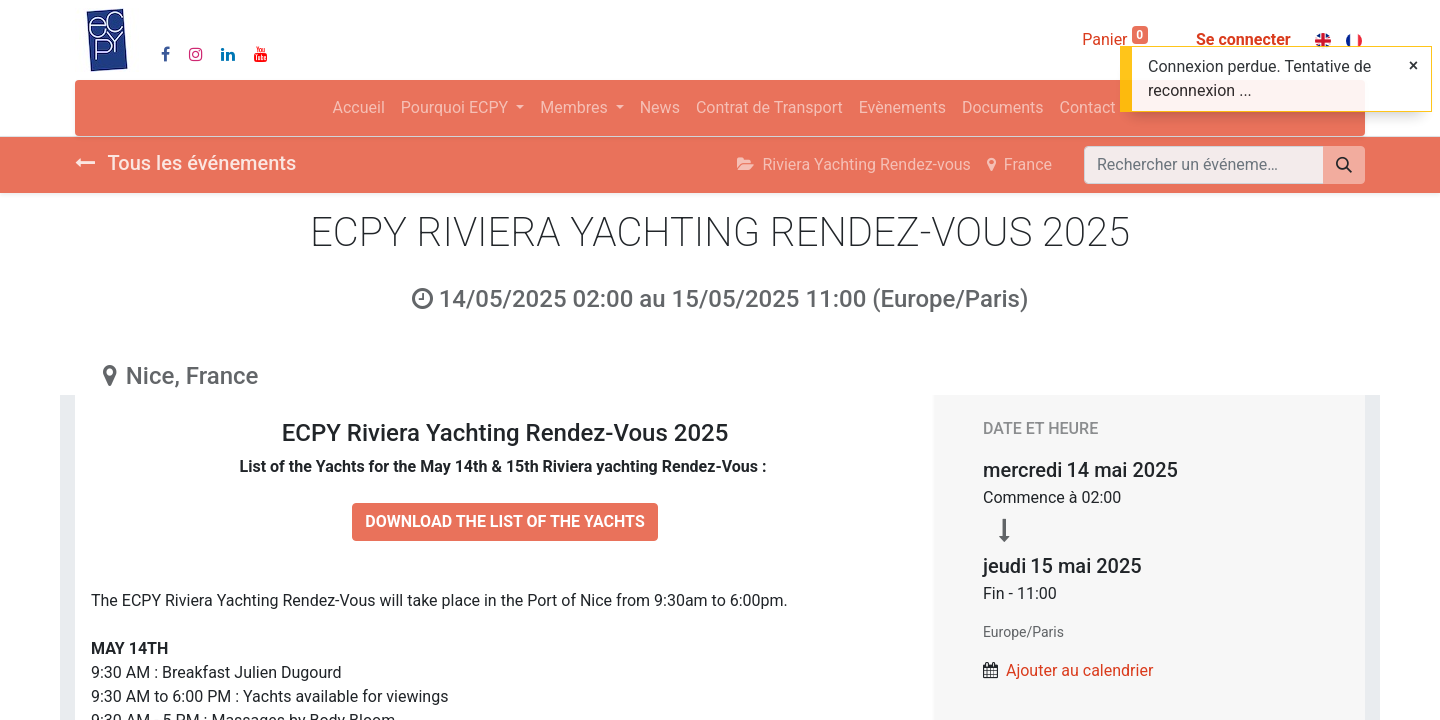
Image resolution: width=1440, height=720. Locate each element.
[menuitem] (359, 108)
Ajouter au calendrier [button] (1079, 670)
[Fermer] (1413, 66)
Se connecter (1243, 39)
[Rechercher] (1344, 165)
